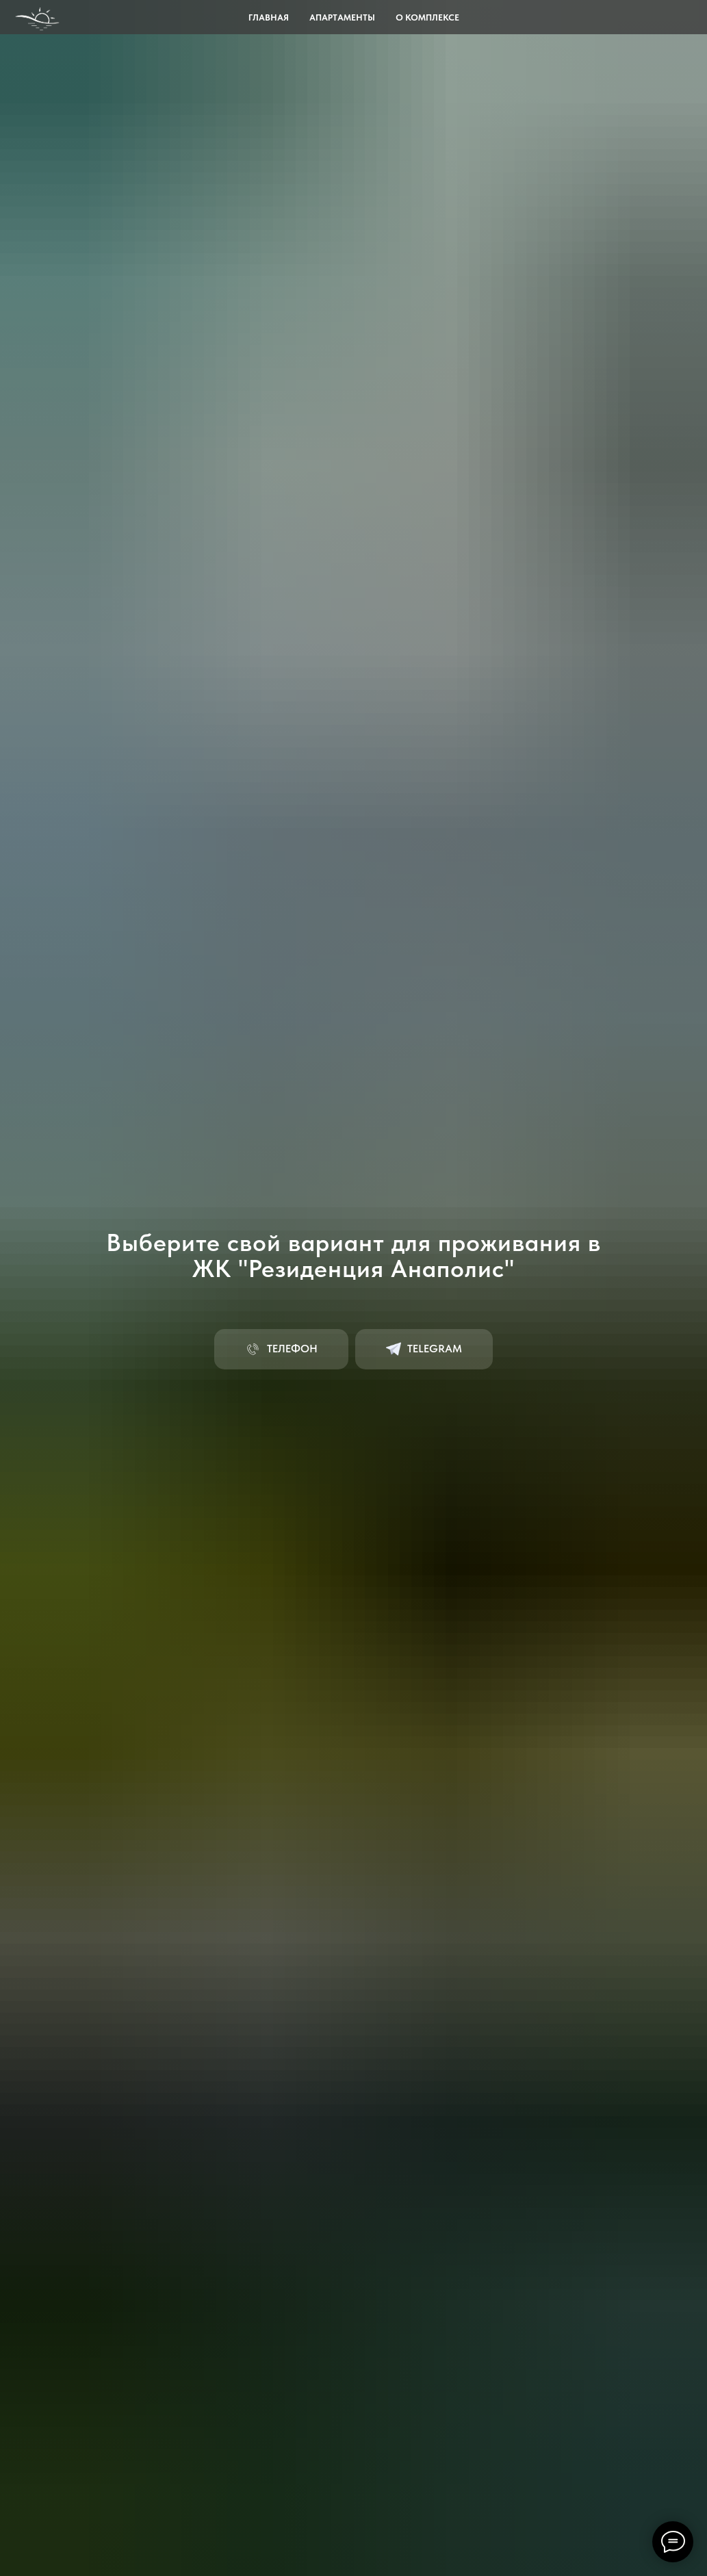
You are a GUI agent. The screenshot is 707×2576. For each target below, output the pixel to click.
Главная (268, 17)
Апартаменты (342, 17)
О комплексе (427, 17)
